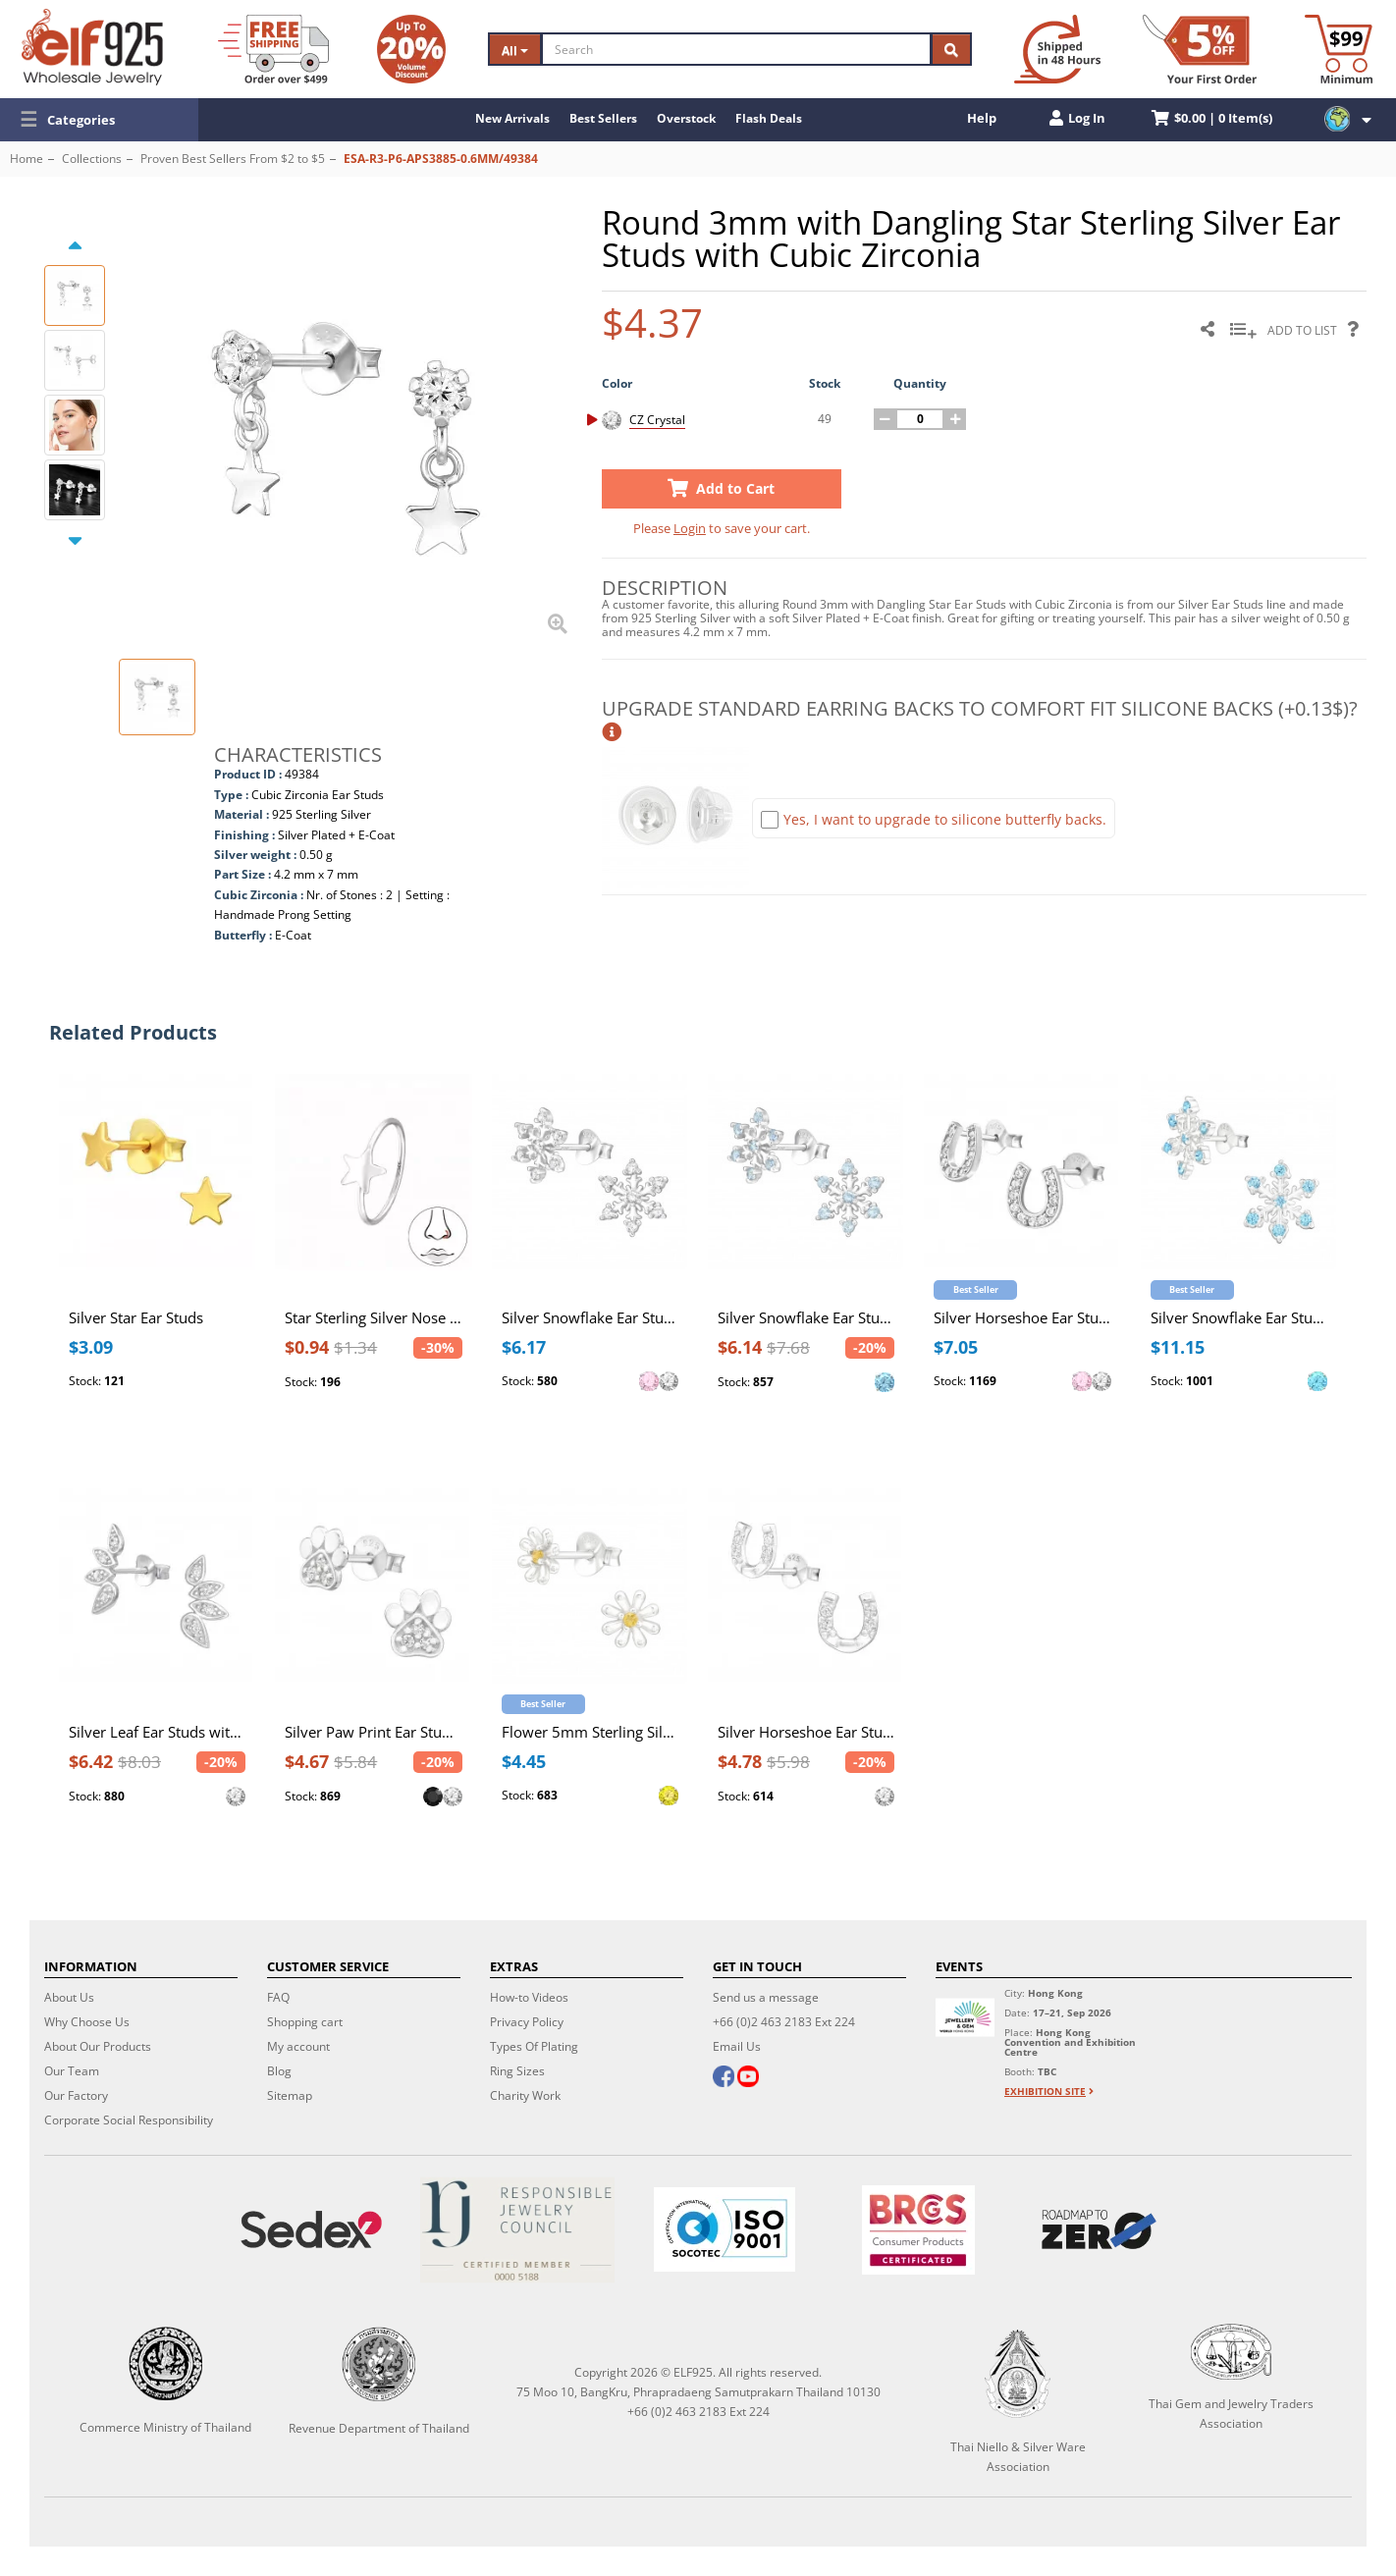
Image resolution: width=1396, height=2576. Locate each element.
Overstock (686, 118)
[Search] (736, 49)
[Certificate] (518, 2230)
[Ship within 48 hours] (1057, 49)
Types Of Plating (534, 2046)
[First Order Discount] (1200, 49)
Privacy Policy (527, 2021)
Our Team (71, 2071)
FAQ (278, 1997)
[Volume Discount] (411, 49)
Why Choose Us (87, 2021)
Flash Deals (768, 118)
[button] (99, 119)
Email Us (737, 2046)
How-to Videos (529, 1997)
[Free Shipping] (273, 49)
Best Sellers (603, 118)
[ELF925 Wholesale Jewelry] (92, 47)
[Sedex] (311, 2230)
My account (298, 2046)
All (515, 50)
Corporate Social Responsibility (128, 2120)
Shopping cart (305, 2021)
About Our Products (97, 2046)
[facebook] (723, 2078)
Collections (92, 158)
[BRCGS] (918, 2230)
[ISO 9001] (725, 2229)
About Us (69, 1997)
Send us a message (766, 1997)
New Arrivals (512, 118)
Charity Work (525, 2095)
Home (26, 158)
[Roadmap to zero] (1098, 2229)
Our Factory (76, 2095)
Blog (279, 2071)
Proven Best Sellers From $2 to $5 (232, 158)
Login (689, 528)
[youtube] (748, 2078)
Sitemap (289, 2095)
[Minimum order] (1338, 49)
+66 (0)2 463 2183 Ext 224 (784, 2021)
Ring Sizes (517, 2071)
